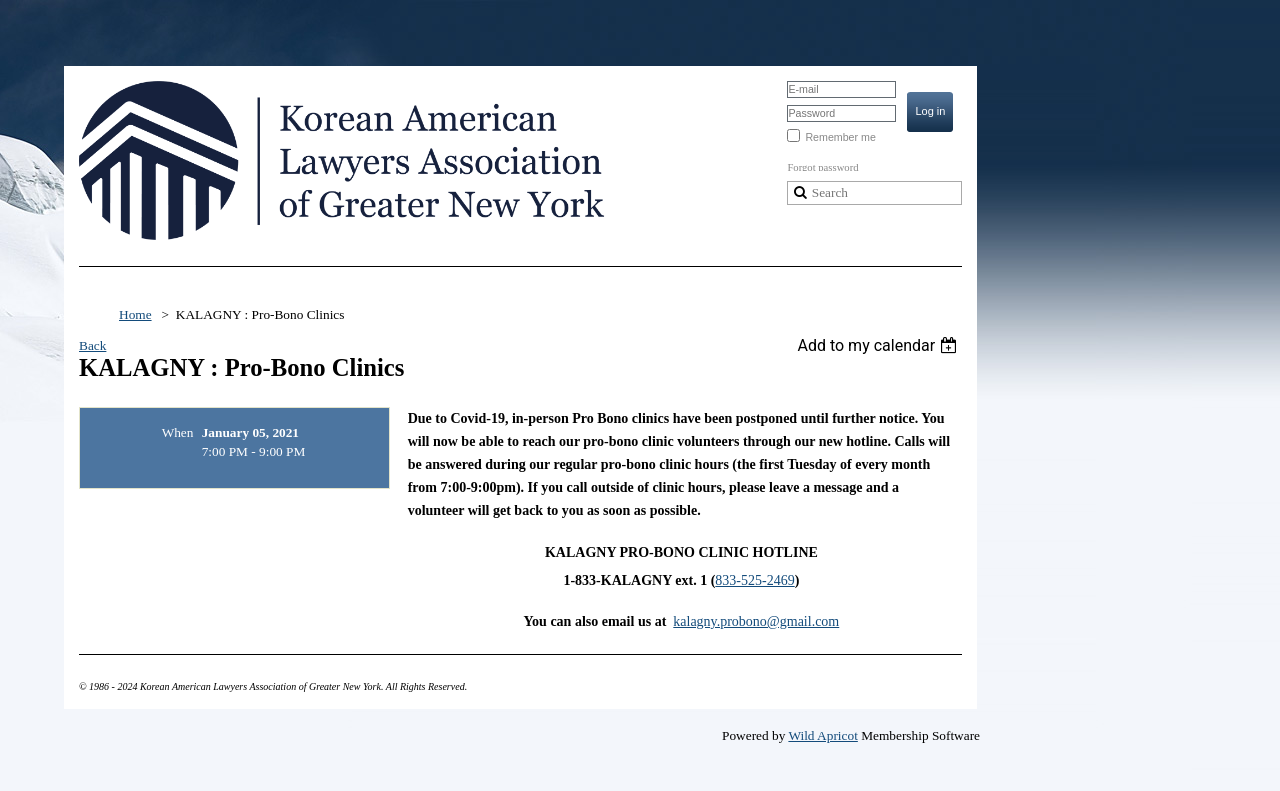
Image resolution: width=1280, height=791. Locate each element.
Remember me (840, 137)
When (178, 432)
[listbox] (879, 345)
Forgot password (822, 167)
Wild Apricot (822, 735)
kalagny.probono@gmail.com (756, 621)
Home (135, 314)
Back (92, 345)
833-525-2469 (754, 580)
